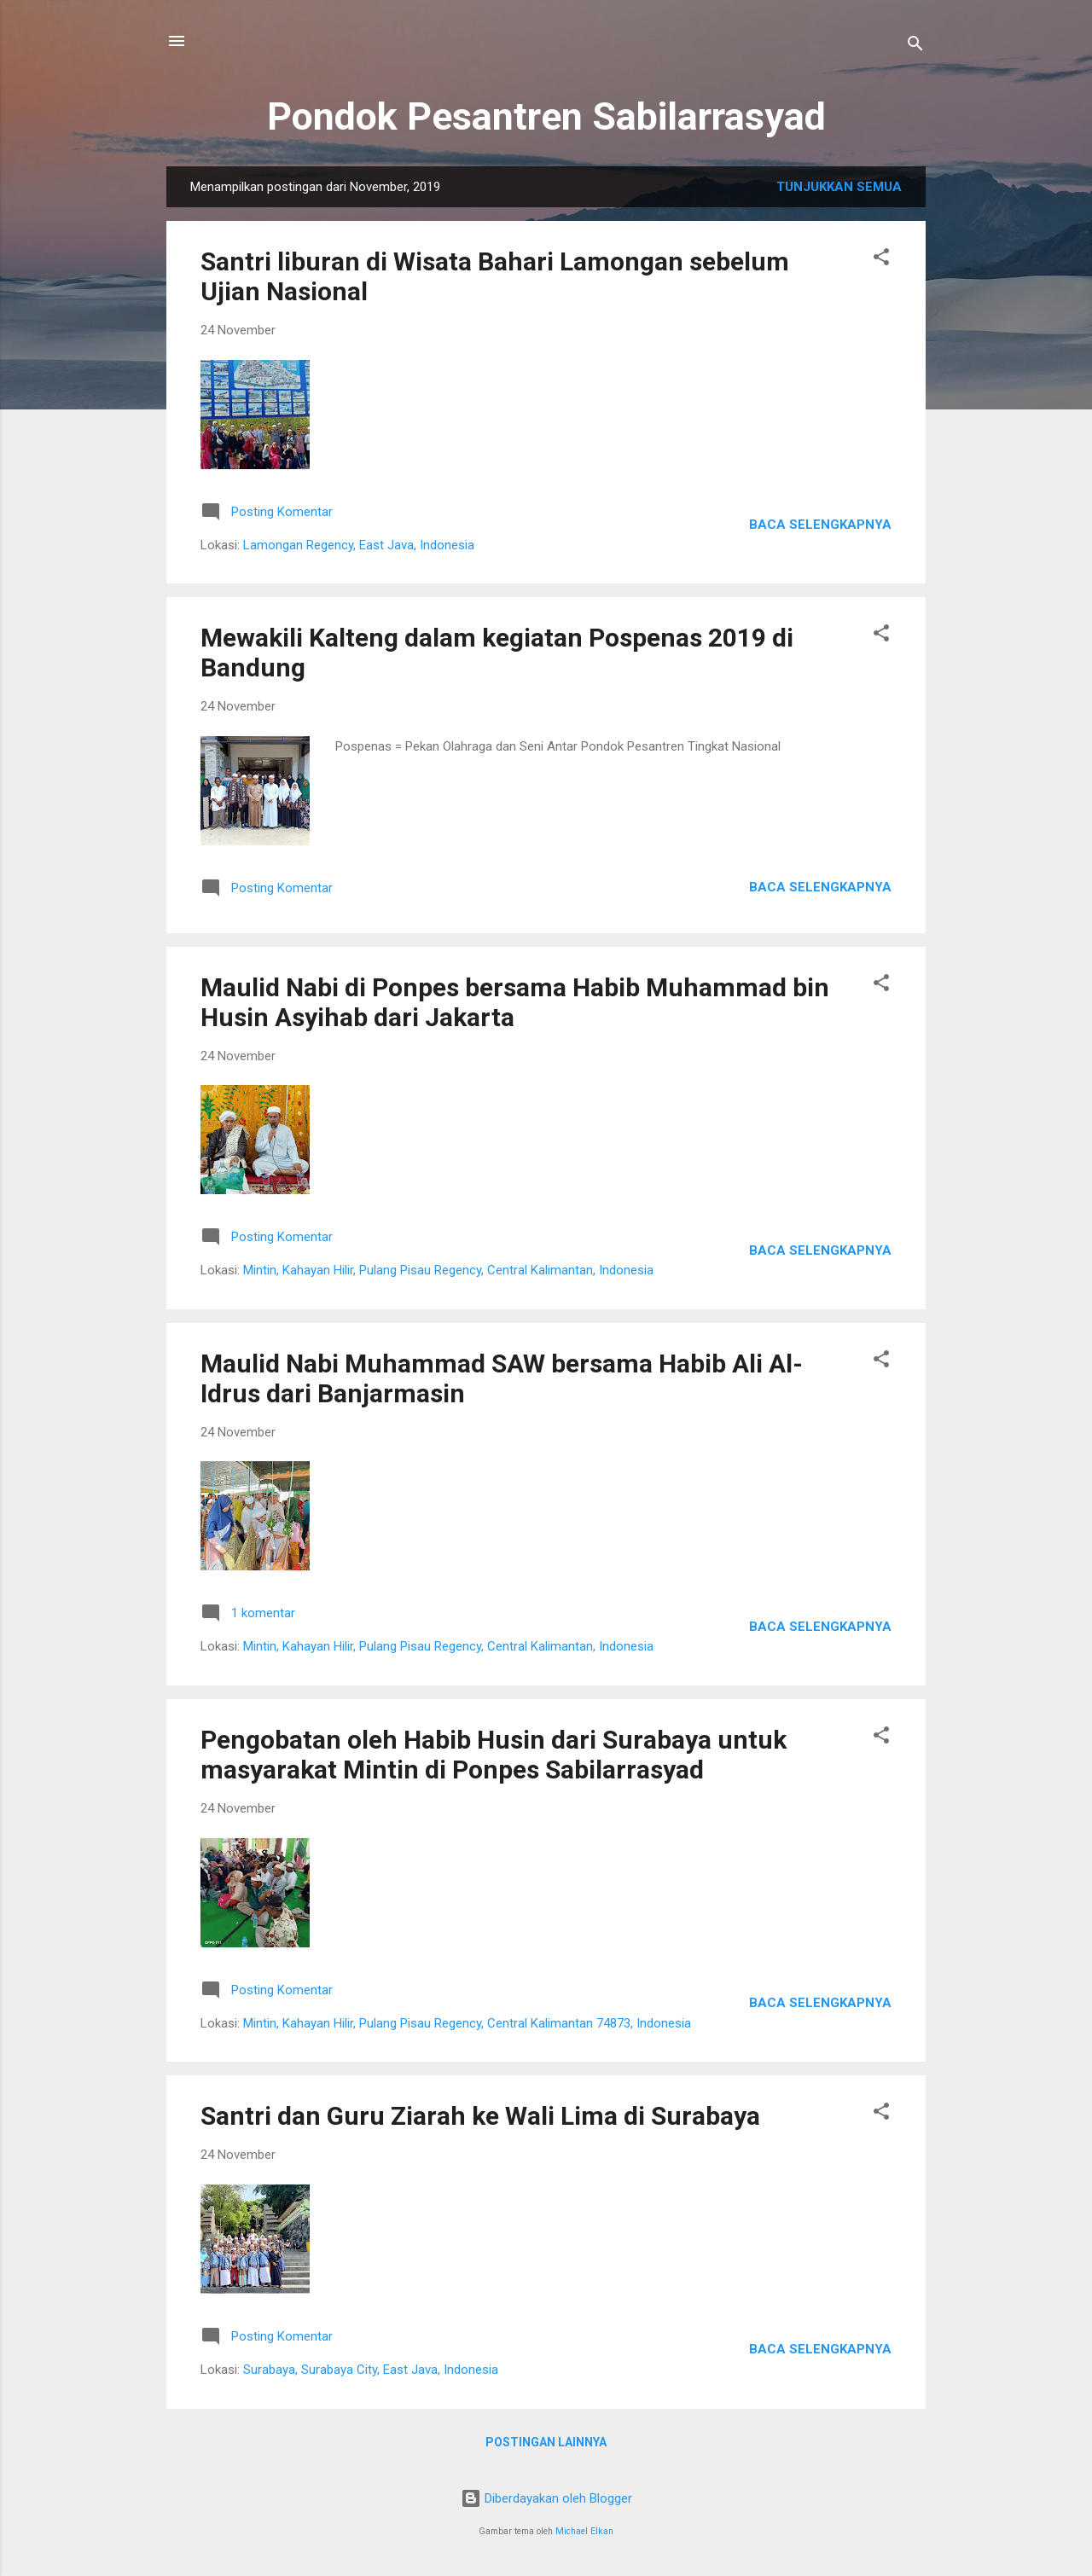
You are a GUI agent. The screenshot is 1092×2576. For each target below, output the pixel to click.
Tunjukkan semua (839, 186)
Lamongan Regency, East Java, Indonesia (358, 545)
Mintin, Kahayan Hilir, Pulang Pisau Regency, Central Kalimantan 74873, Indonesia (467, 2023)
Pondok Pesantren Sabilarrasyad (546, 116)
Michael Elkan (584, 2531)
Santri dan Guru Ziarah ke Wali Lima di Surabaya (480, 2116)
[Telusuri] (915, 46)
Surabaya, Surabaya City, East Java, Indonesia (370, 2369)
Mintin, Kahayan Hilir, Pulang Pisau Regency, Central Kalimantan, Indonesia (448, 1270)
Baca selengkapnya (820, 524)
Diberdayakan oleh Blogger (546, 2498)
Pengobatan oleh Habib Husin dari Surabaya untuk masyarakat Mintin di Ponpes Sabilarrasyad (493, 1754)
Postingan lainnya (546, 2442)
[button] (881, 260)
